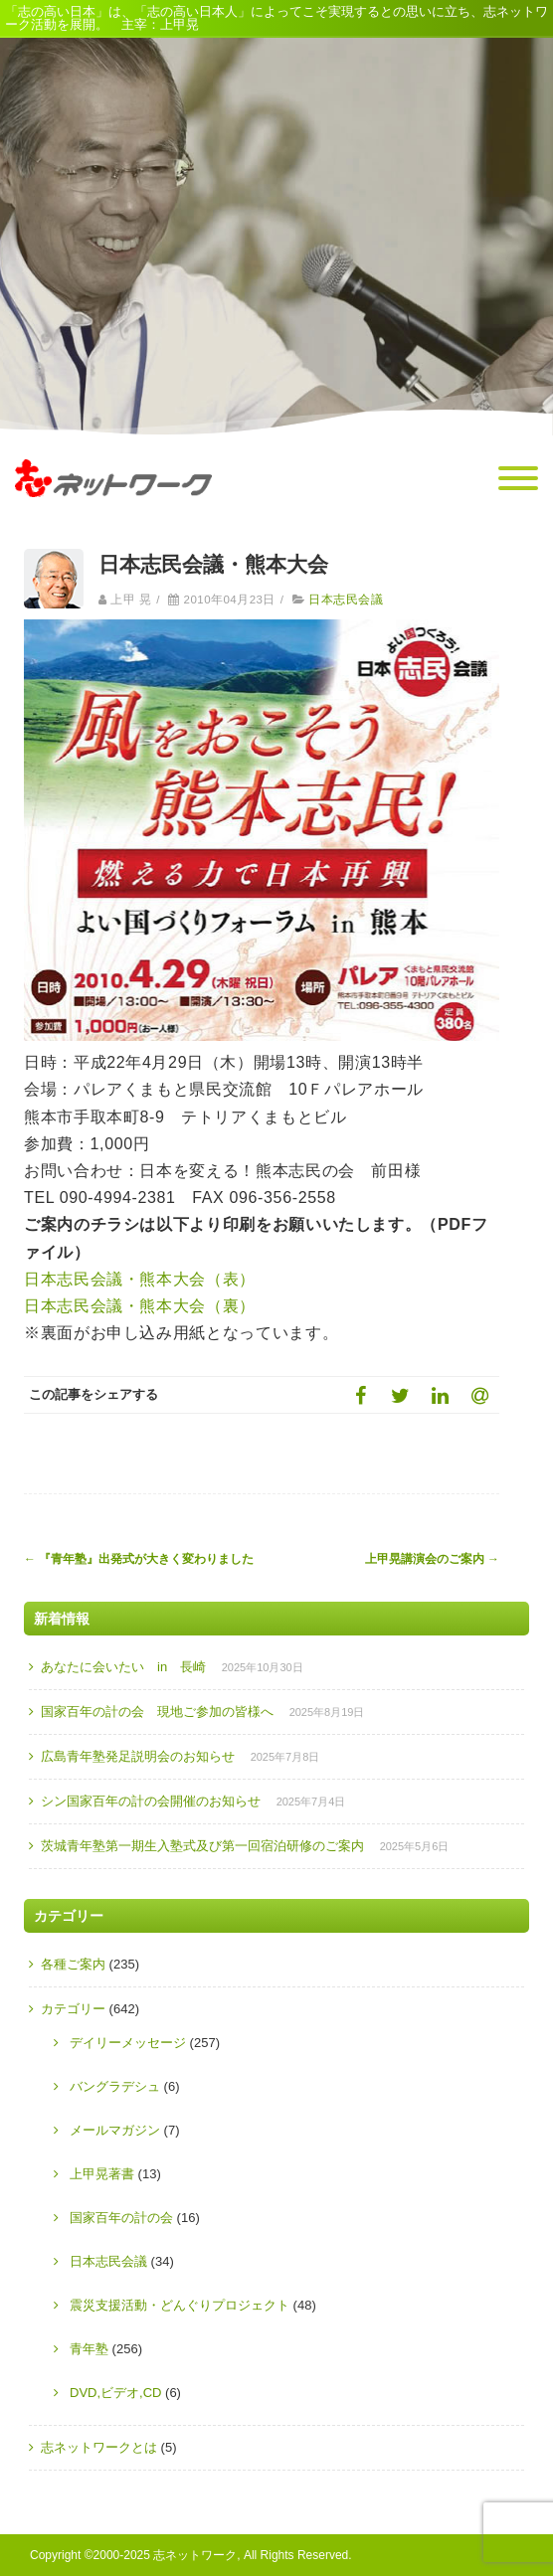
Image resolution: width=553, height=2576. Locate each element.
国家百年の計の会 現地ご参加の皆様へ (157, 1711)
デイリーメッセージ (128, 2042)
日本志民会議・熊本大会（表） (140, 1279)
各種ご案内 (73, 1964)
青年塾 (89, 2348)
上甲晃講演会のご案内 (432, 1559)
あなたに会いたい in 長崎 (123, 1666)
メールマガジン (115, 2130)
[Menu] (518, 479)
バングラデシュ (115, 2086)
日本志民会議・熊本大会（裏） (140, 1305)
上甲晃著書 (102, 2173)
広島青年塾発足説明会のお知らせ (138, 1756)
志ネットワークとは (99, 2447)
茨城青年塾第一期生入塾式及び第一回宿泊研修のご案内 (202, 1845)
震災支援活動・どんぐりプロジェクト (179, 2305)
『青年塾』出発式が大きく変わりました (139, 1559)
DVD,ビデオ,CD (115, 2392)
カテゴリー (73, 2008)
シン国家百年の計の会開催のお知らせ (151, 1801)
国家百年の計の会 (121, 2217)
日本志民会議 (345, 599)
